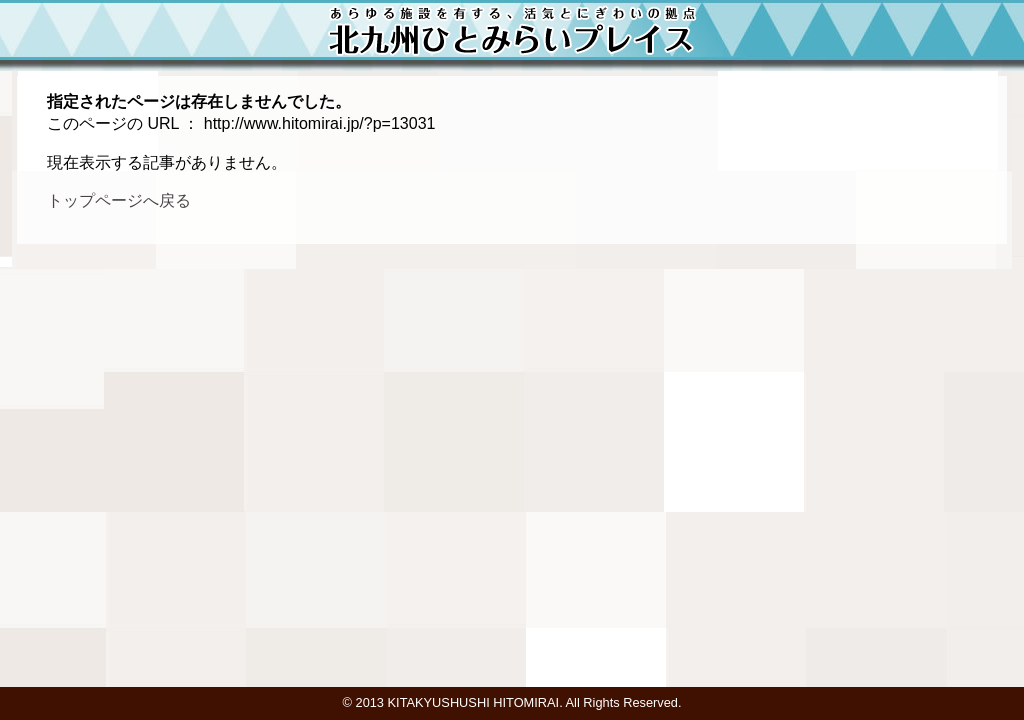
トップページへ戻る (119, 200)
